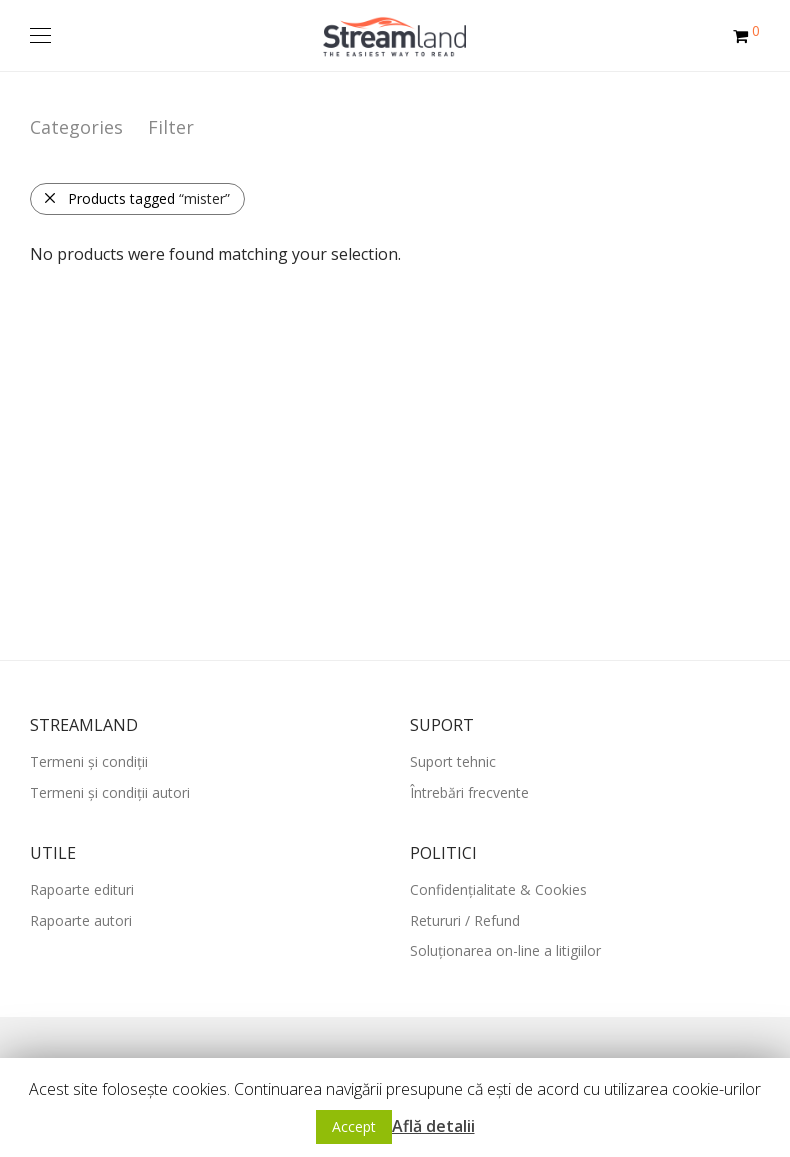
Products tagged (136, 198)
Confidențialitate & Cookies (498, 889)
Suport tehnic (453, 761)
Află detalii (433, 1126)
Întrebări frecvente (469, 792)
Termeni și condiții (89, 761)
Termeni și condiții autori (110, 792)
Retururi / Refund (465, 920)
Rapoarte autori (81, 920)
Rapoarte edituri (82, 889)
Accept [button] (354, 1126)
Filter (171, 127)
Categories (76, 127)
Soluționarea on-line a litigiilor (505, 950)
